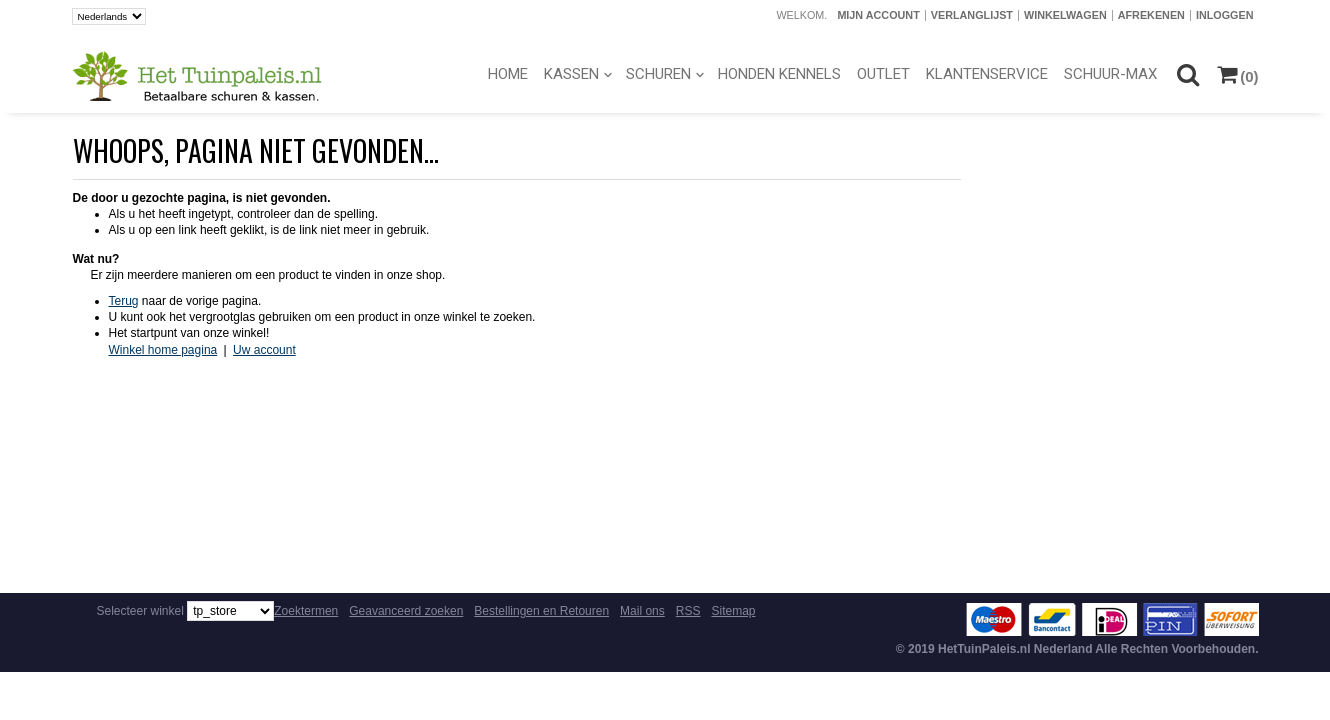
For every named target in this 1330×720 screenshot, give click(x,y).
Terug (124, 301)
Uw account (264, 350)
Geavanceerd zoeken (406, 611)
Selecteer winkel (140, 611)
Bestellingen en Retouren (541, 611)
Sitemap (733, 611)
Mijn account (878, 15)
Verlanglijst (972, 15)
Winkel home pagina (163, 350)
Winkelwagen (1065, 15)
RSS (688, 611)
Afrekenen (1151, 15)
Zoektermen (306, 611)
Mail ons (642, 611)
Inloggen (1225, 15)
